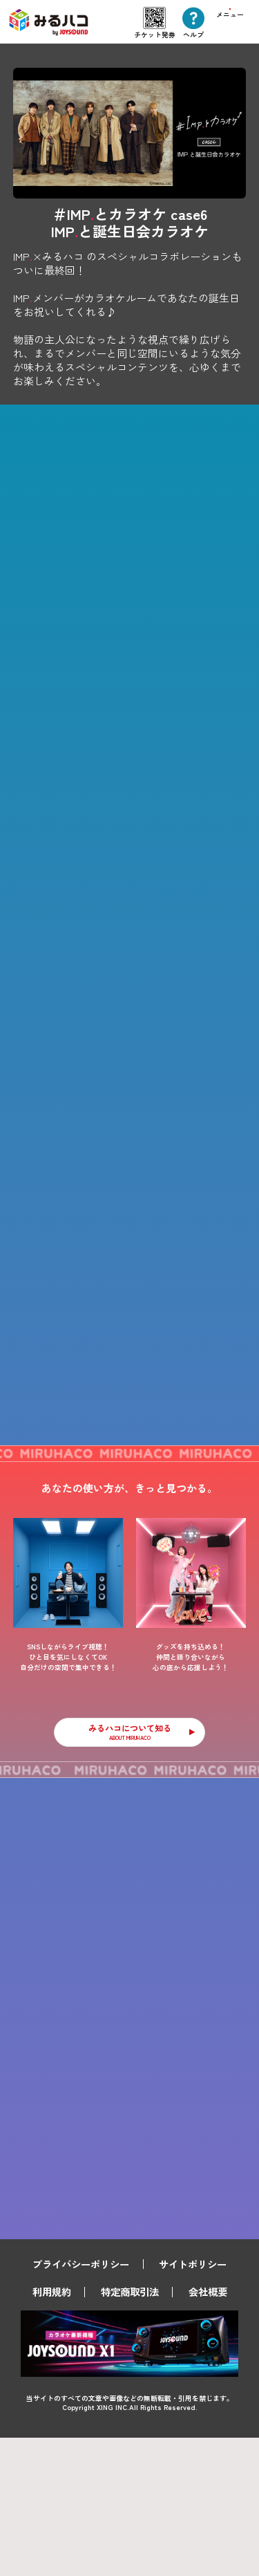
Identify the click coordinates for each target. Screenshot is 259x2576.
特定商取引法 (130, 2429)
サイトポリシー (193, 2401)
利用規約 (51, 2429)
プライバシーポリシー (80, 2401)
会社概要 (208, 2429)
